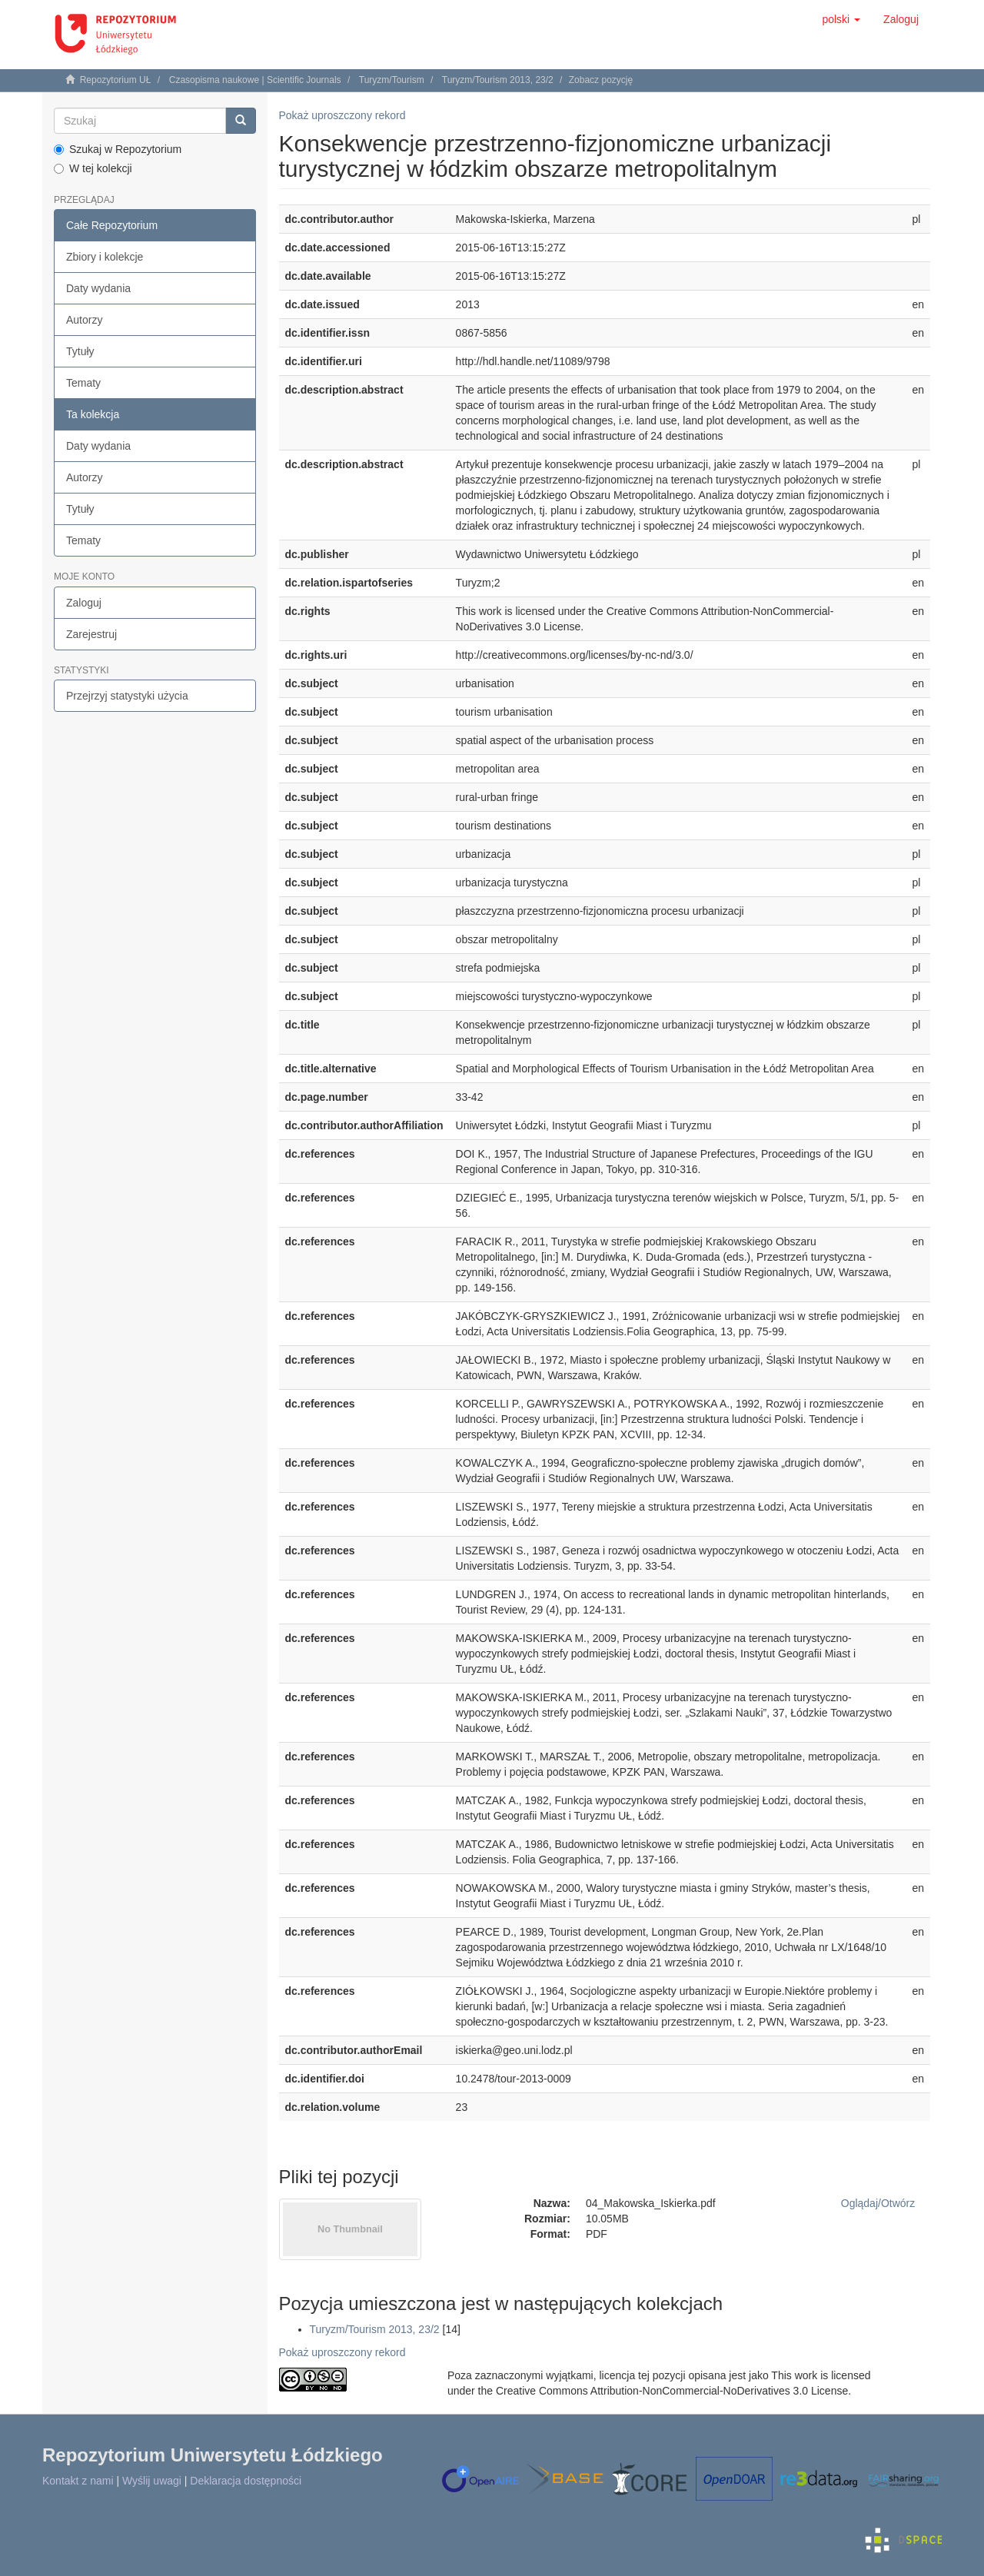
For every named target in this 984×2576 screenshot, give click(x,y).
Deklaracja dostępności (245, 2481)
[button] (841, 19)
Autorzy (84, 320)
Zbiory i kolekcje (104, 257)
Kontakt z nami (78, 2481)
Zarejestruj (91, 634)
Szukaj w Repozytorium (117, 149)
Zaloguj (83, 603)
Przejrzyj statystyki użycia (127, 696)
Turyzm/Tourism (391, 80)
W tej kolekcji (93, 168)
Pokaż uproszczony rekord (342, 115)
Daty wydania (98, 288)
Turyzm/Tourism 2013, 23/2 (498, 80)
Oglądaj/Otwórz (878, 2203)
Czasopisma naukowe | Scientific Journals (255, 80)
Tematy (83, 383)
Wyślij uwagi (151, 2481)
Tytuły (80, 351)
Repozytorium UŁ (115, 80)
